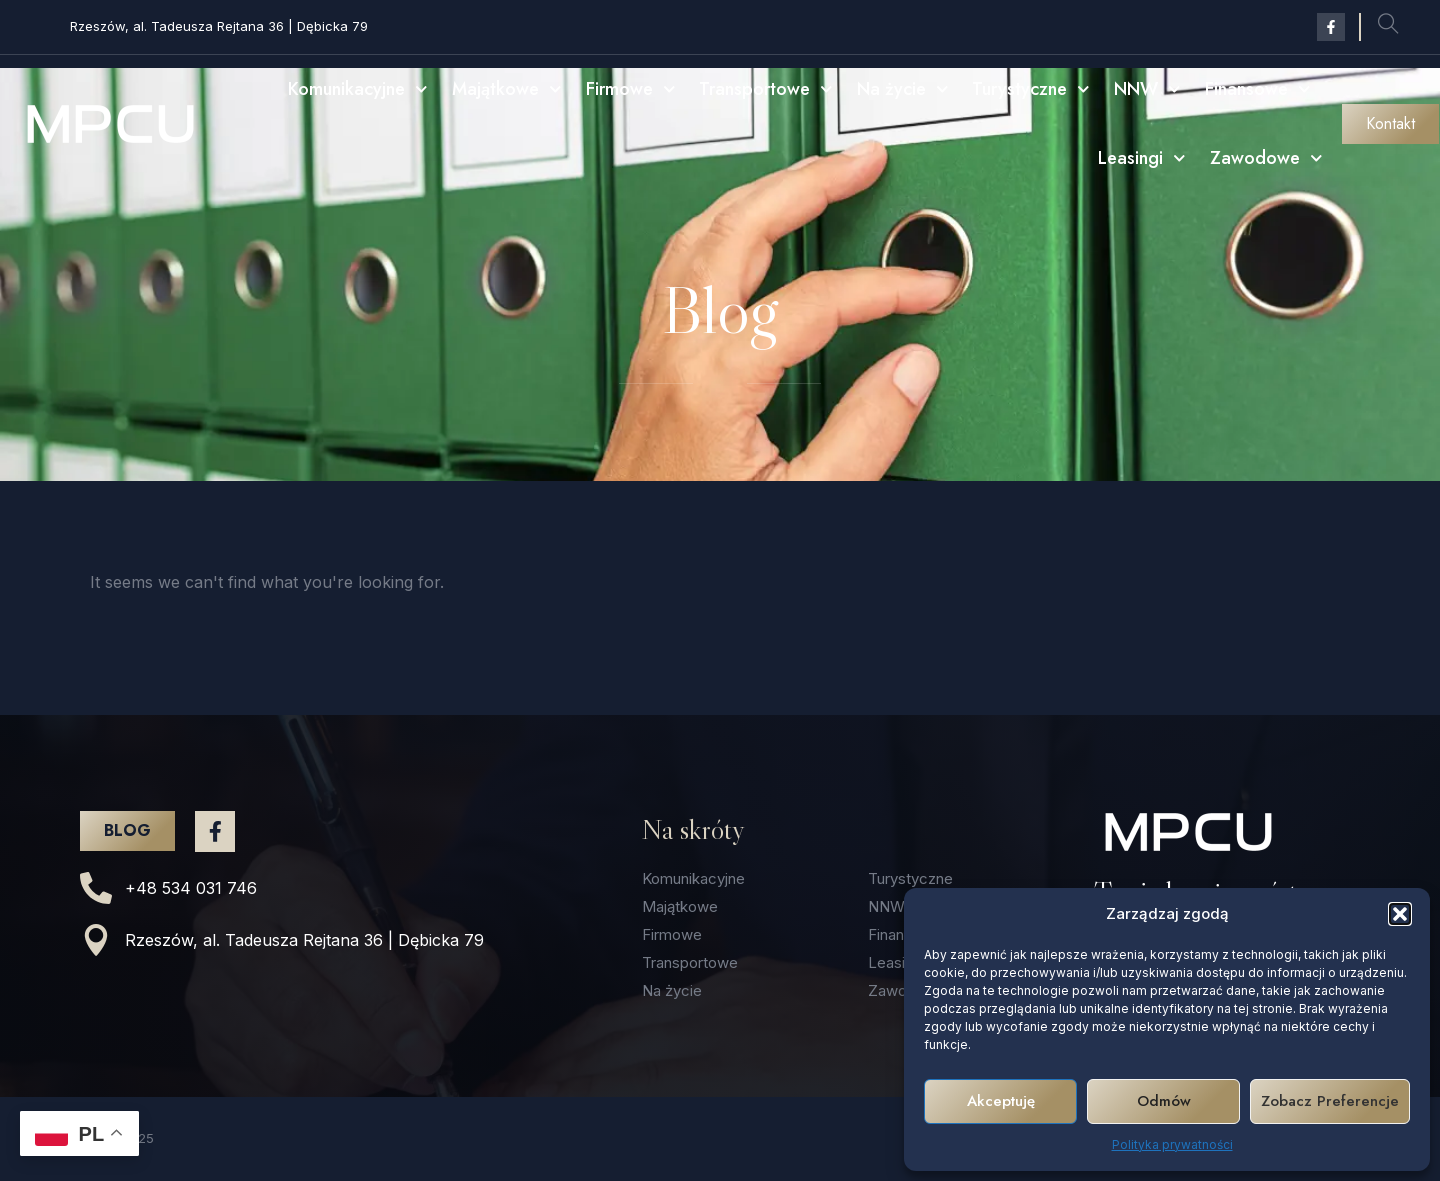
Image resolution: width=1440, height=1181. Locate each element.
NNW (1147, 89)
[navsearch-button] (1388, 27)
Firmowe (631, 89)
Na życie (903, 89)
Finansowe (1258, 89)
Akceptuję (1001, 1101)
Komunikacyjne (358, 89)
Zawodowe (1266, 158)
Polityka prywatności (1172, 1144)
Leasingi (1142, 158)
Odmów (1164, 1101)
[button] (1400, 914)
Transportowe (766, 89)
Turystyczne (1031, 89)
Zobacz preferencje (1330, 1101)
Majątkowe (507, 89)
